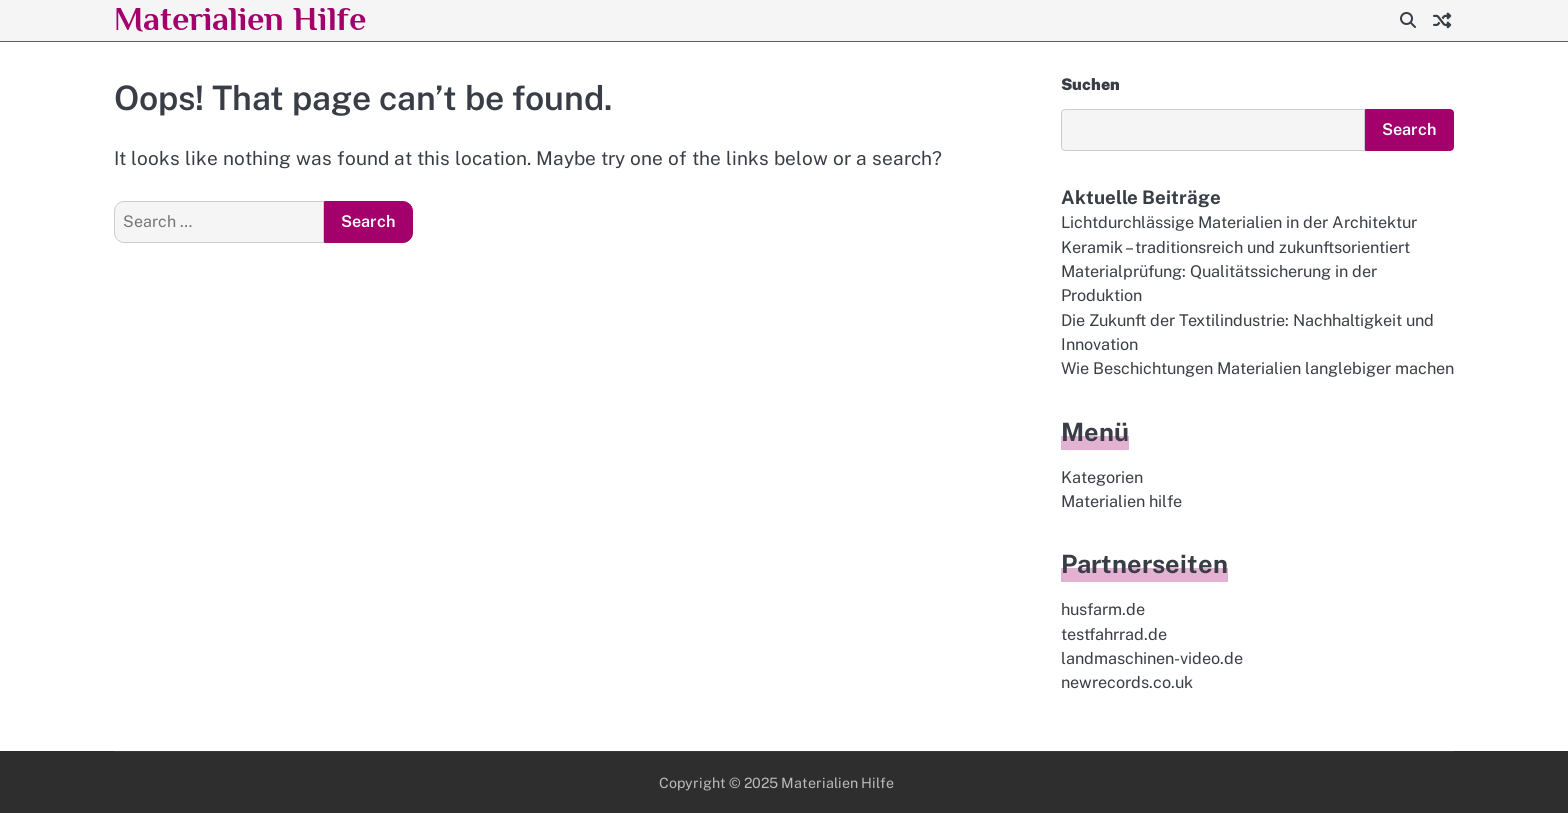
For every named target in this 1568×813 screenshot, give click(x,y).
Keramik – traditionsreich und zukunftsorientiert (1235, 247)
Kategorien (1102, 477)
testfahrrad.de (1114, 634)
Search (1409, 129)
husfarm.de (1103, 609)
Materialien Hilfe (240, 18)
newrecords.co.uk (1127, 682)
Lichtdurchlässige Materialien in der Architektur (1239, 222)
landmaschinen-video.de (1152, 658)
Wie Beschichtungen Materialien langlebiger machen (1257, 368)
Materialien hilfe (1121, 501)
